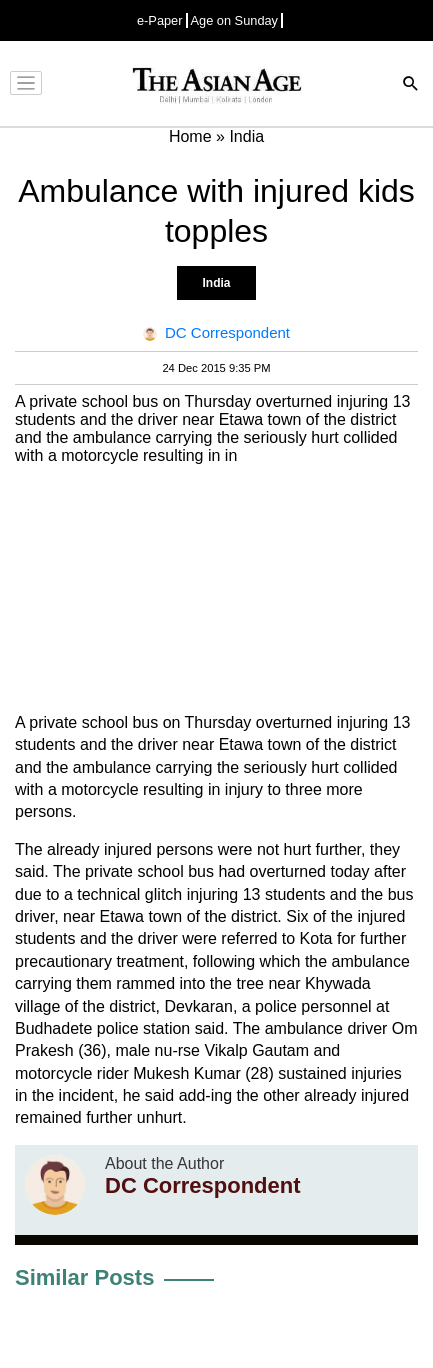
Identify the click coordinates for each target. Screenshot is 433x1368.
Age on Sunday (235, 20)
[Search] (411, 85)
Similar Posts (84, 1277)
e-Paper (160, 20)
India (216, 283)
